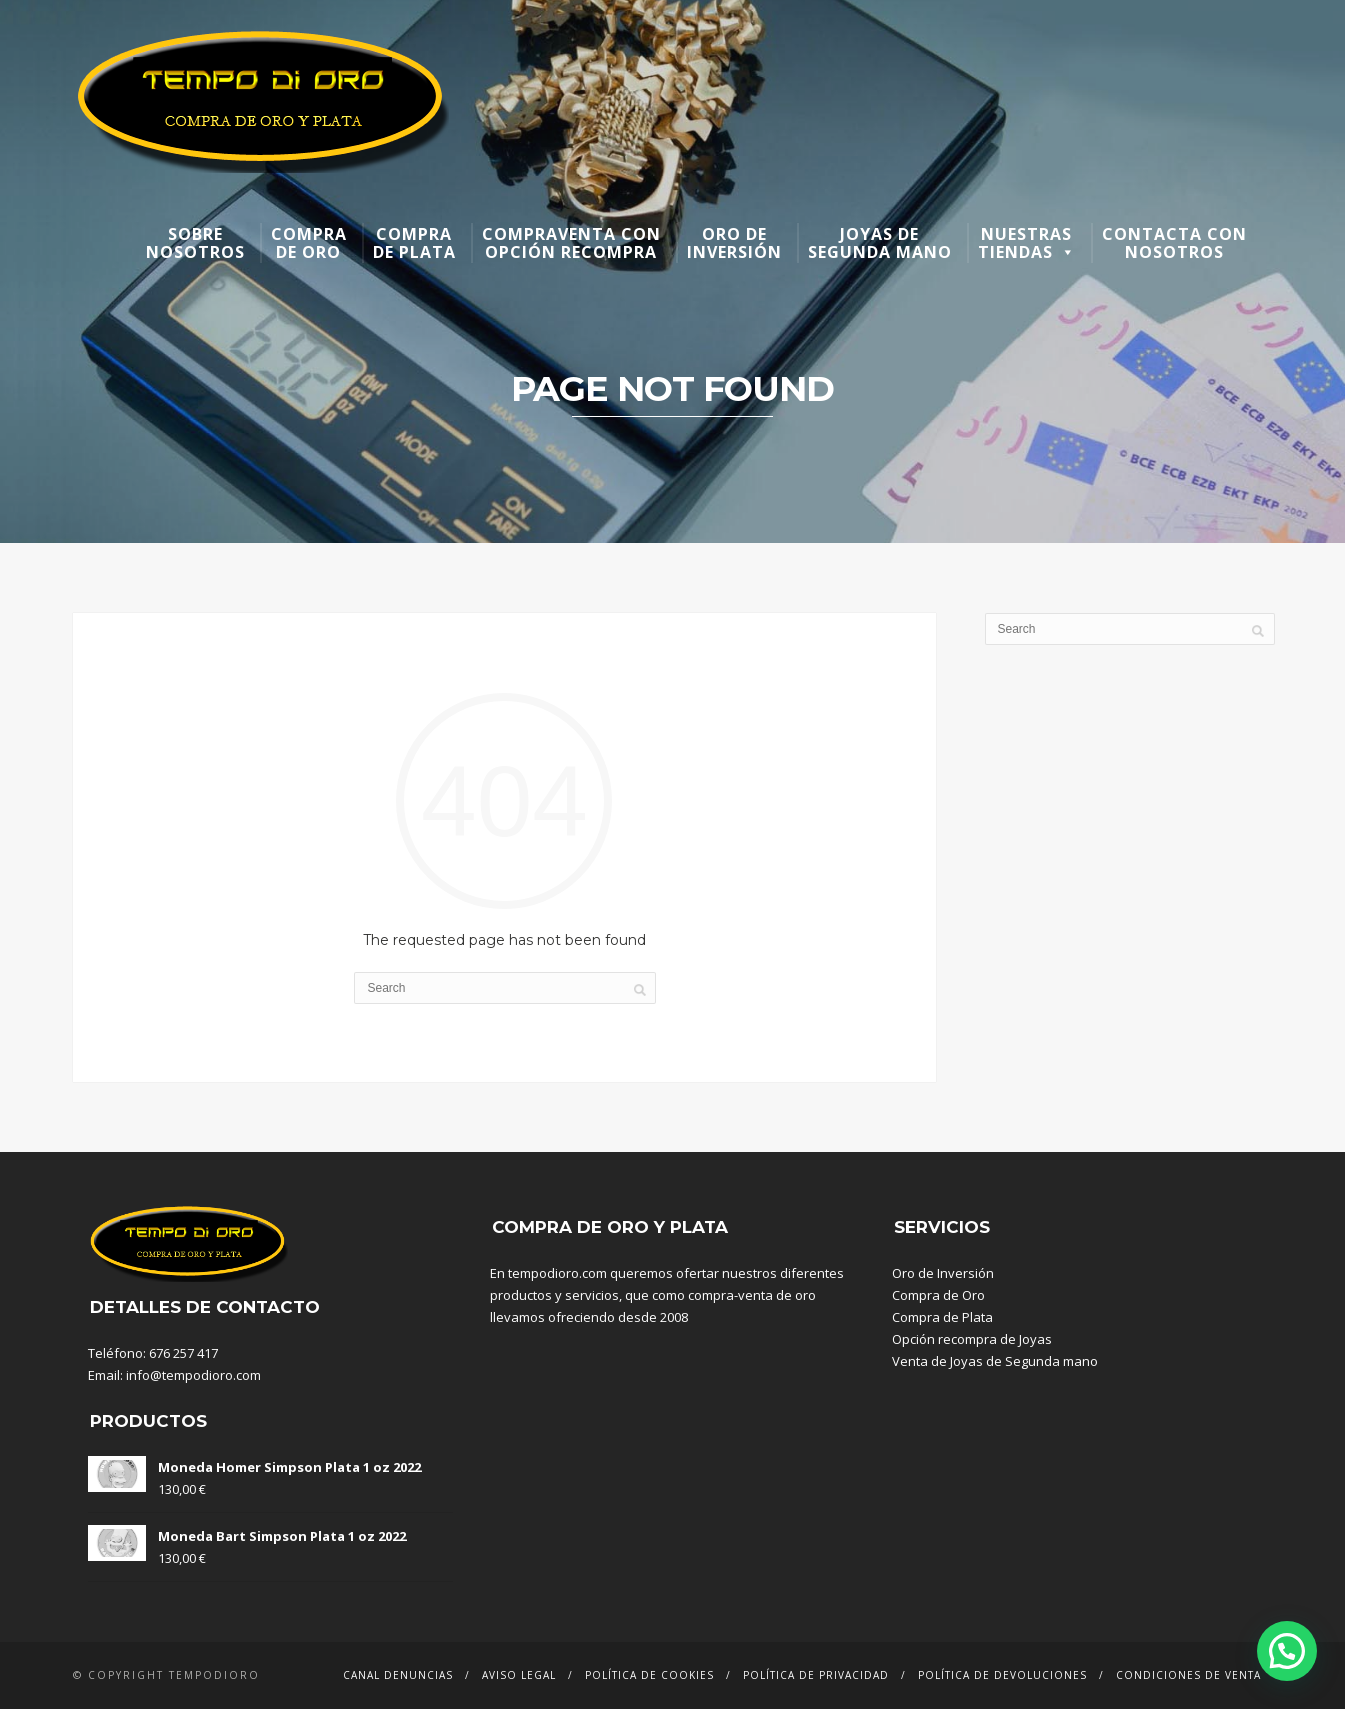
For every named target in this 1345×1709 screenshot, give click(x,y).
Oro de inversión (734, 243)
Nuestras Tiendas (1027, 243)
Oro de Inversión (943, 1273)
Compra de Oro (938, 1295)
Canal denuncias (398, 1675)
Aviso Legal (519, 1675)
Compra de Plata (942, 1317)
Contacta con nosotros (1174, 243)
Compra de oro (309, 243)
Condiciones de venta (1188, 1675)
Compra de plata (414, 243)
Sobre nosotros (195, 243)
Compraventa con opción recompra (571, 243)
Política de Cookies (649, 1675)
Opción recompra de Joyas (972, 1339)
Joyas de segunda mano (880, 243)
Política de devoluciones (1002, 1675)
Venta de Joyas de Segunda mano (995, 1361)
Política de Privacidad (816, 1675)
